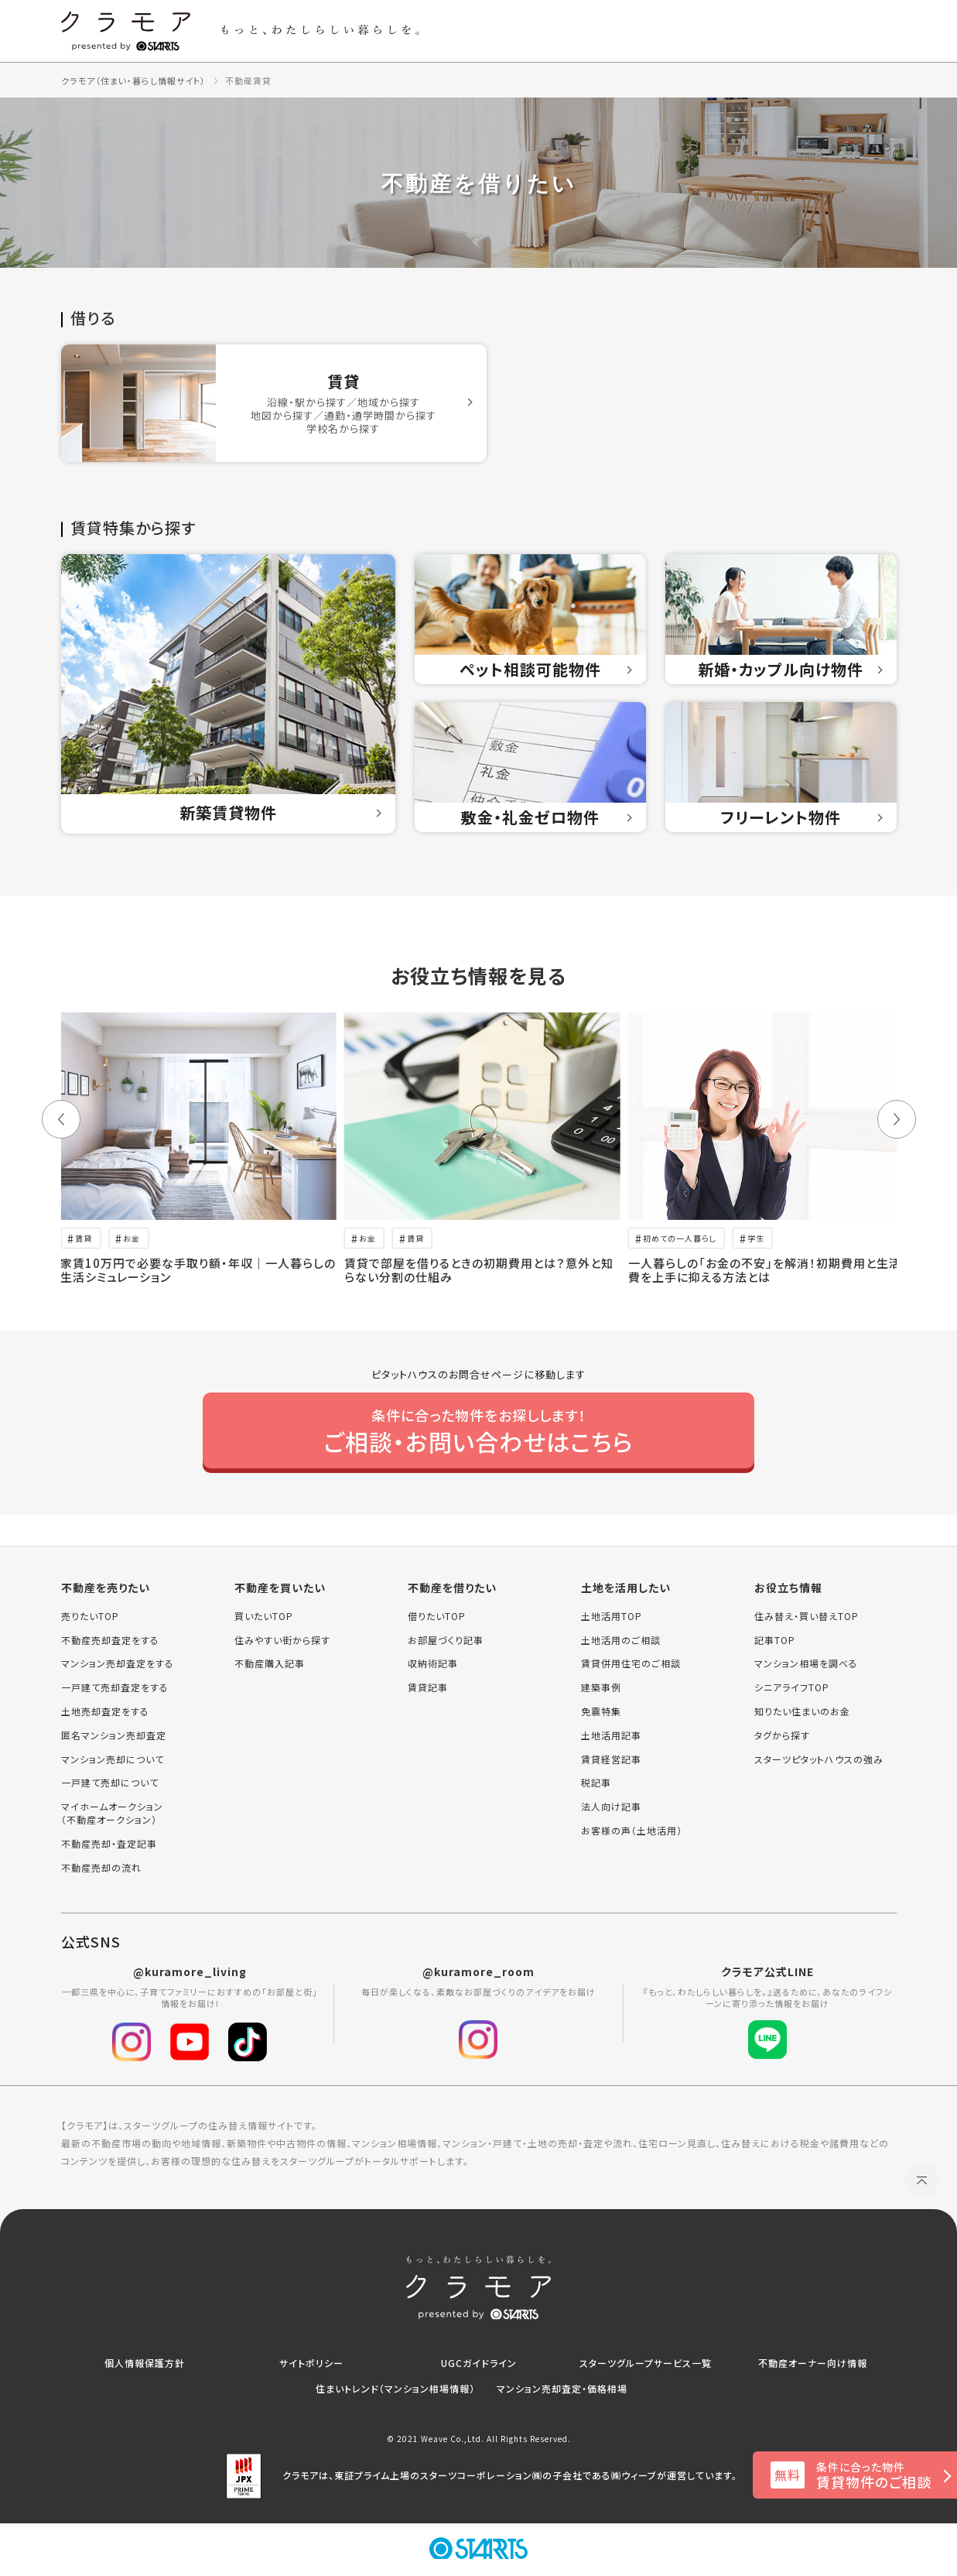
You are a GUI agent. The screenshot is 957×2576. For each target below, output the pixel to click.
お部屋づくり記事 (446, 1640)
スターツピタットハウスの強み (819, 1759)
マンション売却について (112, 1759)
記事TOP (774, 1640)
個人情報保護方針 (144, 2362)
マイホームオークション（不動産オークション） (112, 1813)
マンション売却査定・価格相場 (562, 2388)
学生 (755, 1238)
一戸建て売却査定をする (115, 1687)
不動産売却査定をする (110, 1640)
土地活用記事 (611, 1735)
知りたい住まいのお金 (802, 1711)
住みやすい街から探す (282, 1640)
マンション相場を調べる (806, 1663)
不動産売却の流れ (101, 1868)
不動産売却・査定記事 (109, 1844)
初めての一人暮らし (679, 1238)
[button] (61, 1119)
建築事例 (601, 1687)
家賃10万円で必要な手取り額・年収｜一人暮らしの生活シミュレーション (198, 1270)
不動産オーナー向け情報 (812, 2362)
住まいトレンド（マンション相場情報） (395, 2388)
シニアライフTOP (791, 1687)
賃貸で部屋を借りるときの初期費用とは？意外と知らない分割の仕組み (479, 1270)
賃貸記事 (428, 1687)
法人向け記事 (611, 1806)
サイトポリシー (311, 2362)
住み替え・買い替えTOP (806, 1616)
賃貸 (83, 1238)
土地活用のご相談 (621, 1640)
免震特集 (601, 1711)
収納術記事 (433, 1663)
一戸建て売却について (110, 1782)
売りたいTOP (90, 1616)
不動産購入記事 (269, 1663)
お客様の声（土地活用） (631, 1830)
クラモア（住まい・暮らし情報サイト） (133, 80)
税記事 (596, 1782)
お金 (131, 1238)
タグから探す (782, 1735)
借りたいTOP (437, 1616)
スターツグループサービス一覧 (645, 2362)
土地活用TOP (611, 1616)
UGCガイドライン (479, 2362)
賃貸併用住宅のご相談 (631, 1663)
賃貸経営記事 (611, 1759)
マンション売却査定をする (117, 1663)
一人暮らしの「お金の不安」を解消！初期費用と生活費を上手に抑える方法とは (764, 1270)
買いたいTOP (263, 1616)
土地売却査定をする (105, 1711)
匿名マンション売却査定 (113, 1735)
